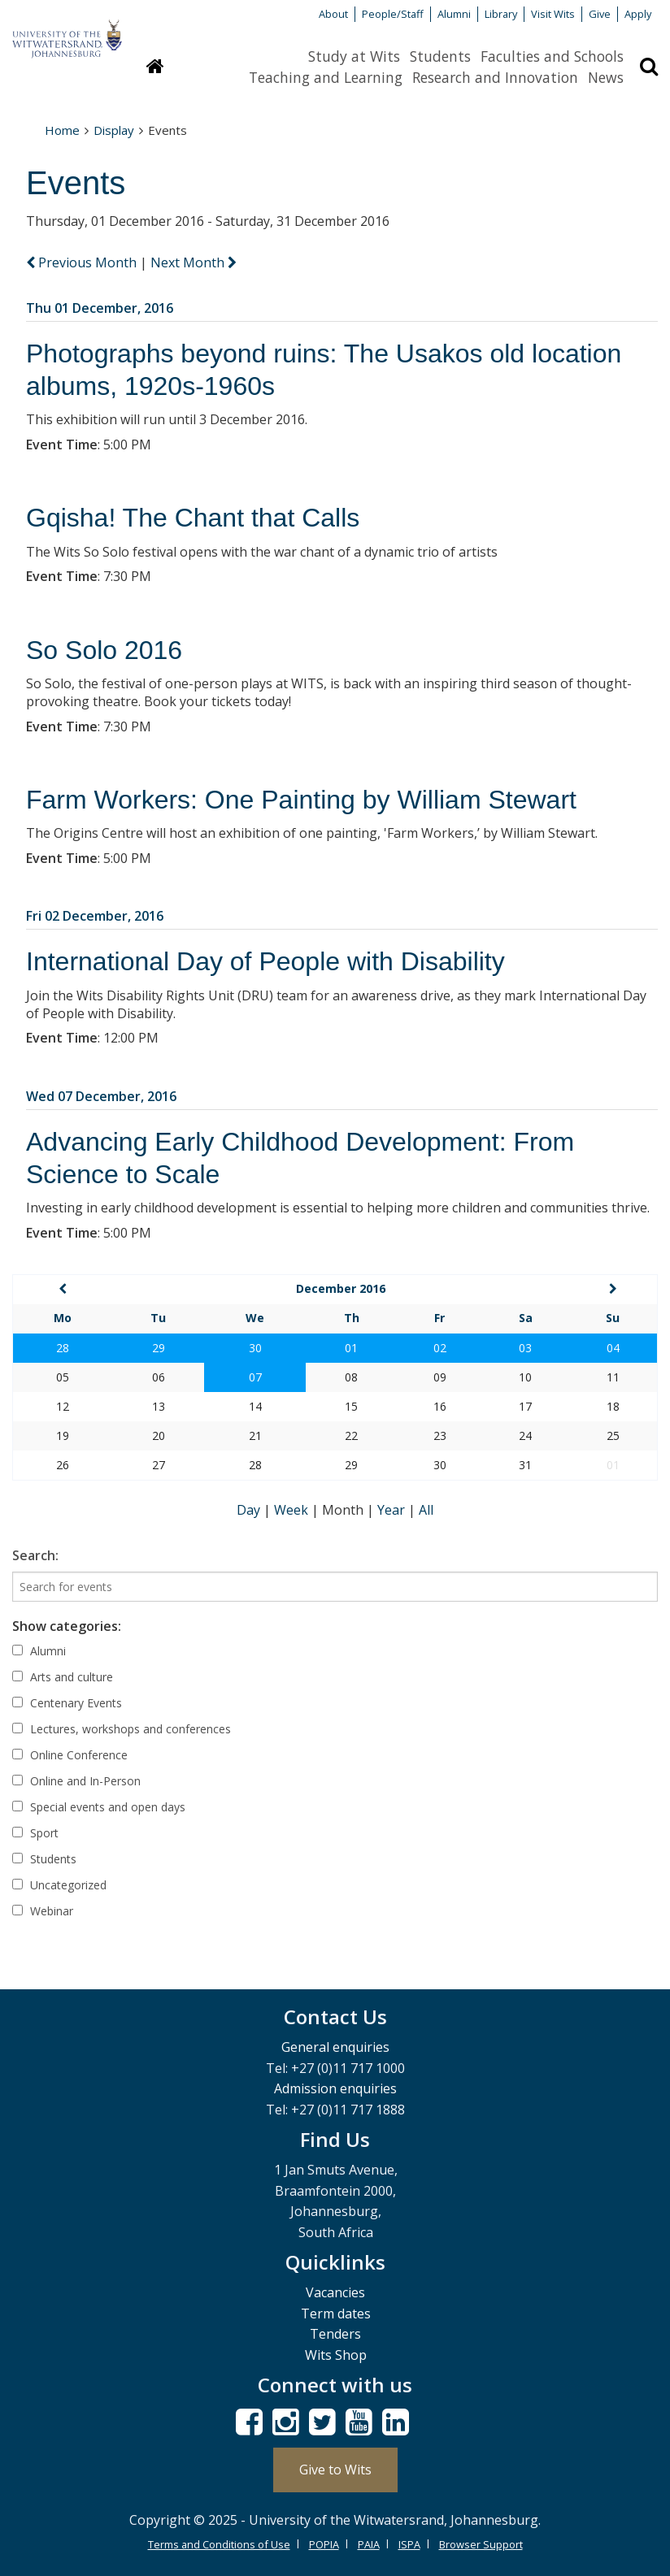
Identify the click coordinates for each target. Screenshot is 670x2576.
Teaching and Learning (325, 77)
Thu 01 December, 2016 (99, 308)
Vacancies (335, 2292)
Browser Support (481, 2544)
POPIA (324, 2544)
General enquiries (335, 2047)
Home (62, 130)
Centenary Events (67, 1703)
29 (158, 1347)
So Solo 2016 (104, 650)
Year (392, 1510)
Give (600, 14)
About (333, 14)
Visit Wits (553, 14)
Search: (35, 1555)
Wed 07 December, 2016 (101, 1096)
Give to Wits (335, 2469)
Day (250, 1510)
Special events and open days (98, 1807)
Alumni (454, 14)
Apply (637, 14)
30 (255, 1347)
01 (351, 1347)
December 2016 (340, 1288)
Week (292, 1510)
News (606, 77)
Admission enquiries (335, 2088)
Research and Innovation (495, 77)
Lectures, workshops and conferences (121, 1729)
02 (439, 1347)
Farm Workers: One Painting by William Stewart (301, 799)
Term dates (336, 2313)
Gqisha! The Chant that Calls (192, 517)
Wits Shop (336, 2355)
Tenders (335, 2334)
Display (114, 130)
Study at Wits (354, 56)
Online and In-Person (76, 1781)
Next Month (193, 262)
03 (525, 1347)
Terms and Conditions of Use (219, 2544)
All (426, 1510)
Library (501, 14)
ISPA (409, 2544)
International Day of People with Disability (265, 961)
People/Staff (393, 14)
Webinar (42, 1911)
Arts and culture (62, 1677)
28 (62, 1347)
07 (255, 1377)
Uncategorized (59, 1885)
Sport (35, 1833)
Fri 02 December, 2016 (94, 916)
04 (613, 1347)
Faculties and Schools (552, 56)
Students (440, 56)
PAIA (369, 2544)
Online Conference (70, 1755)
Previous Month (83, 262)
